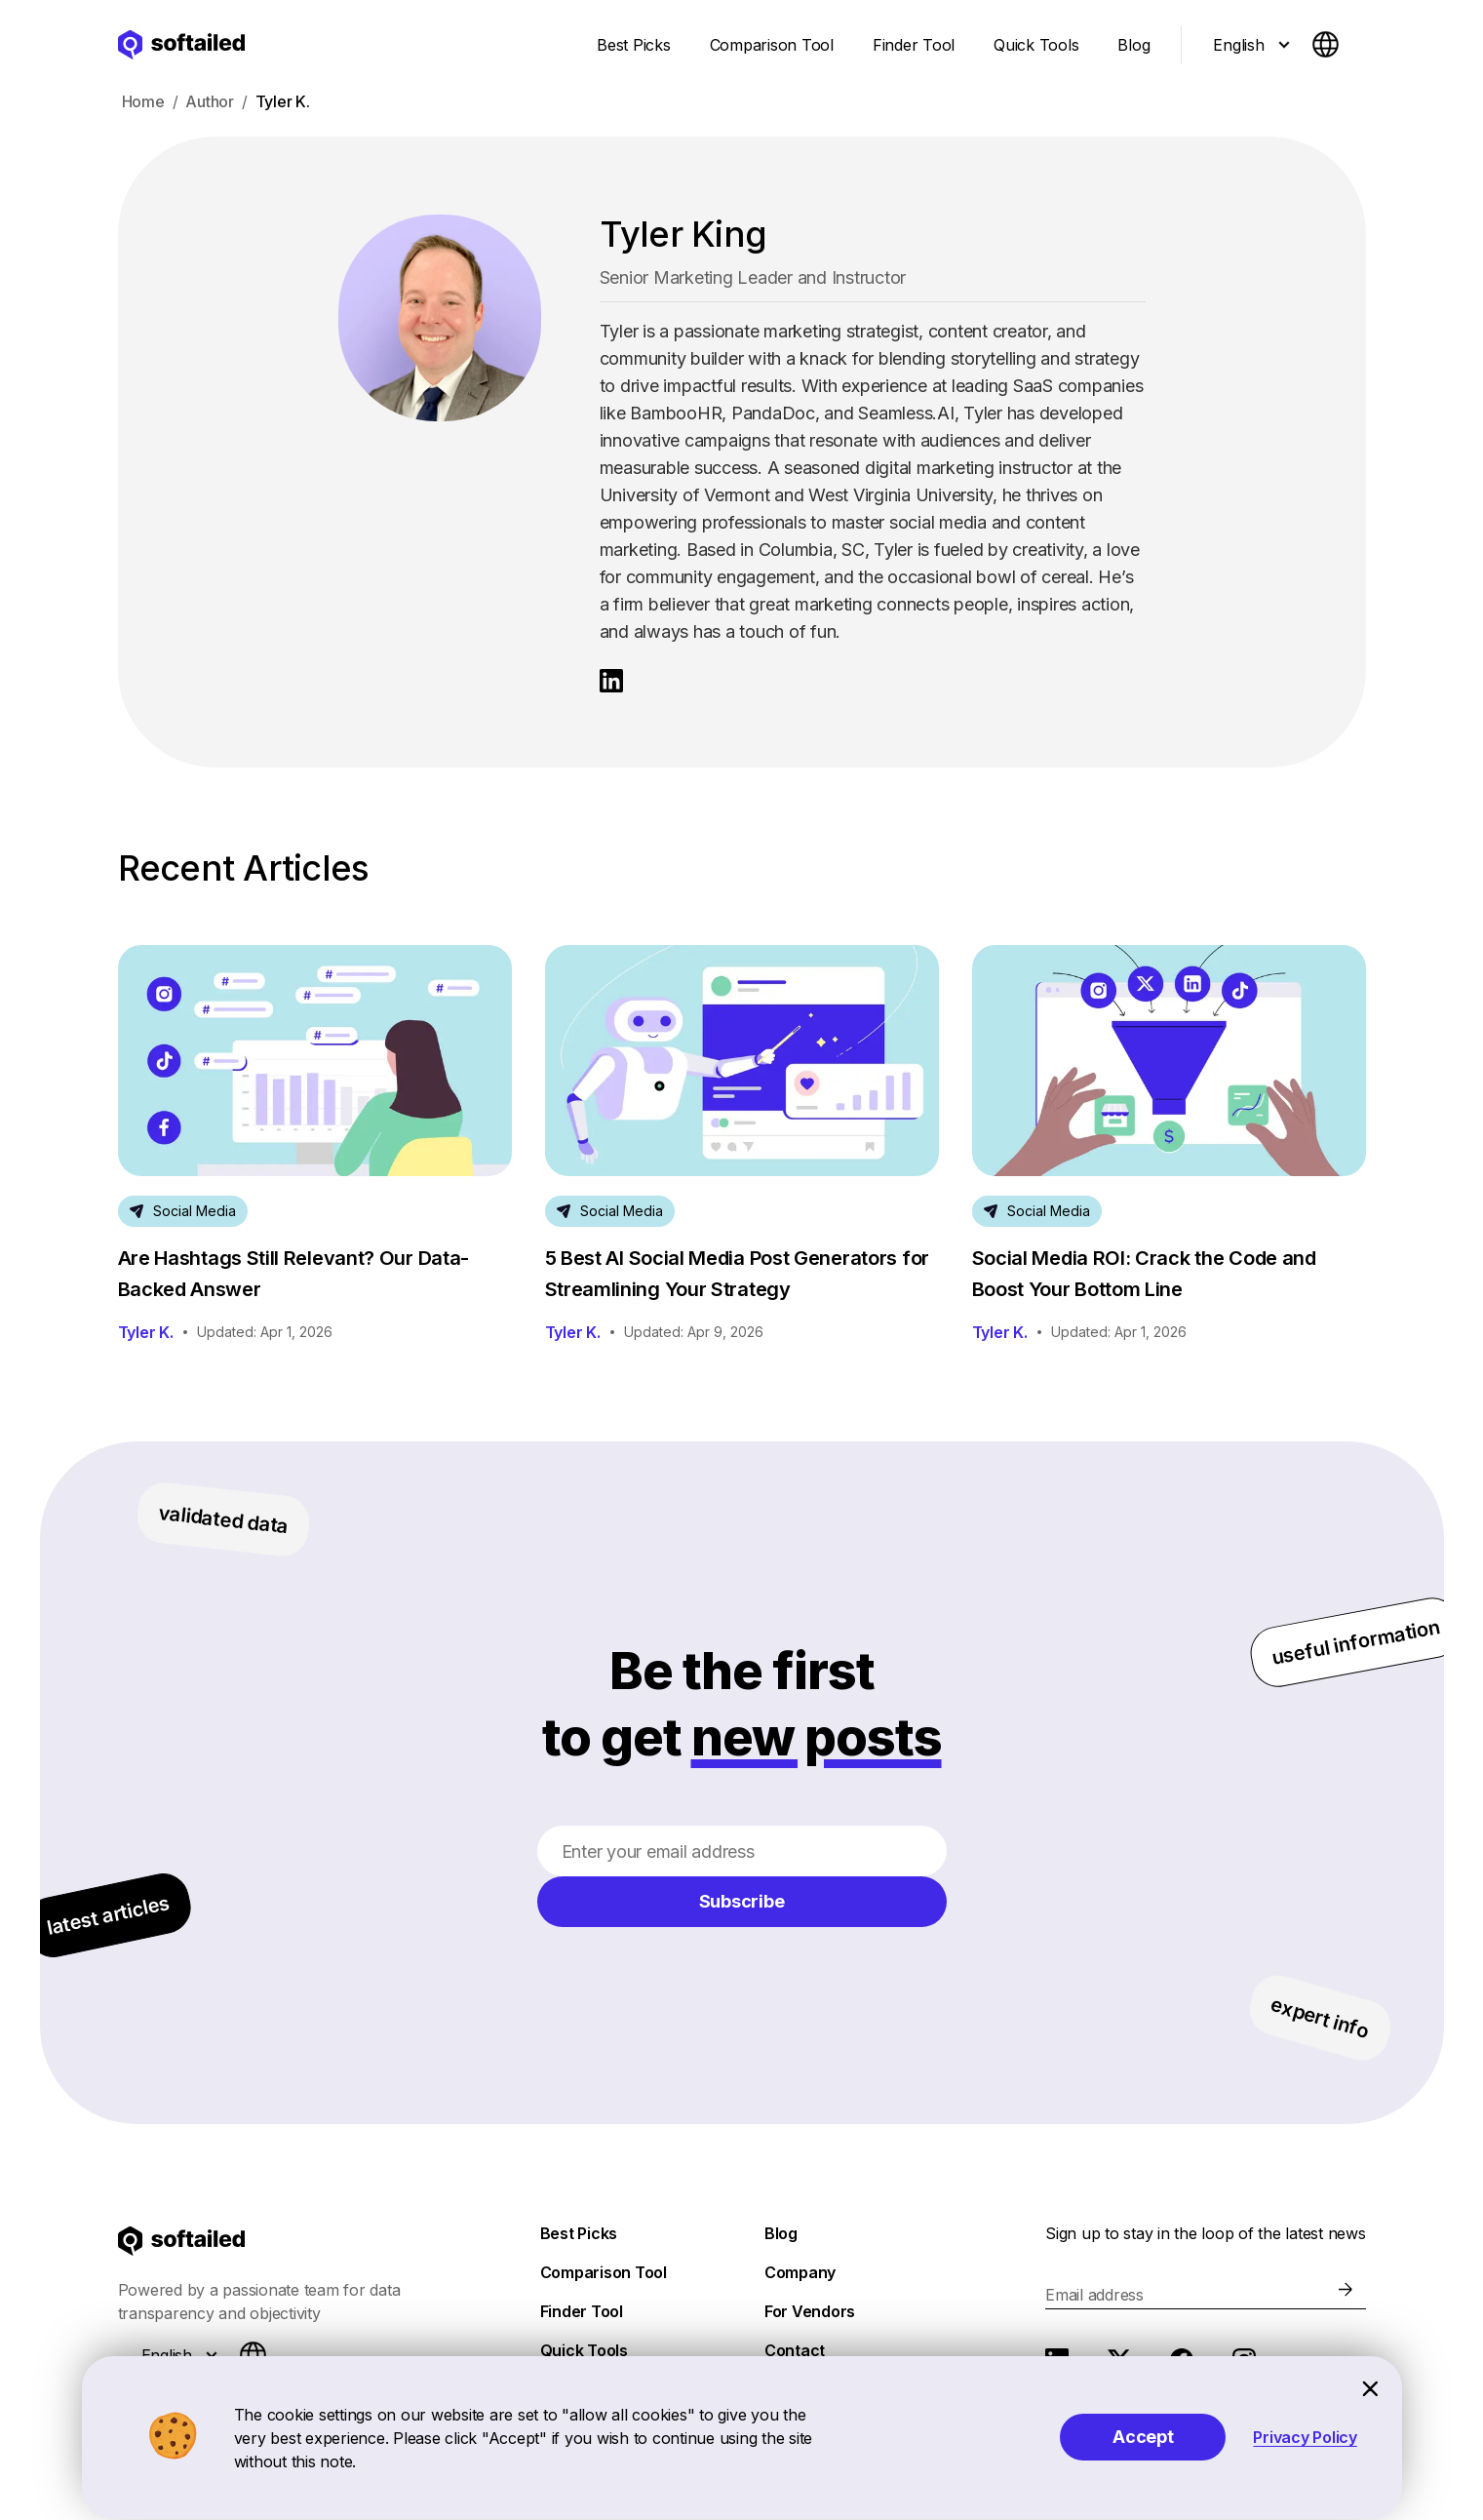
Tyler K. (146, 1332)
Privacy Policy (1305, 2437)
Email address (1094, 2294)
